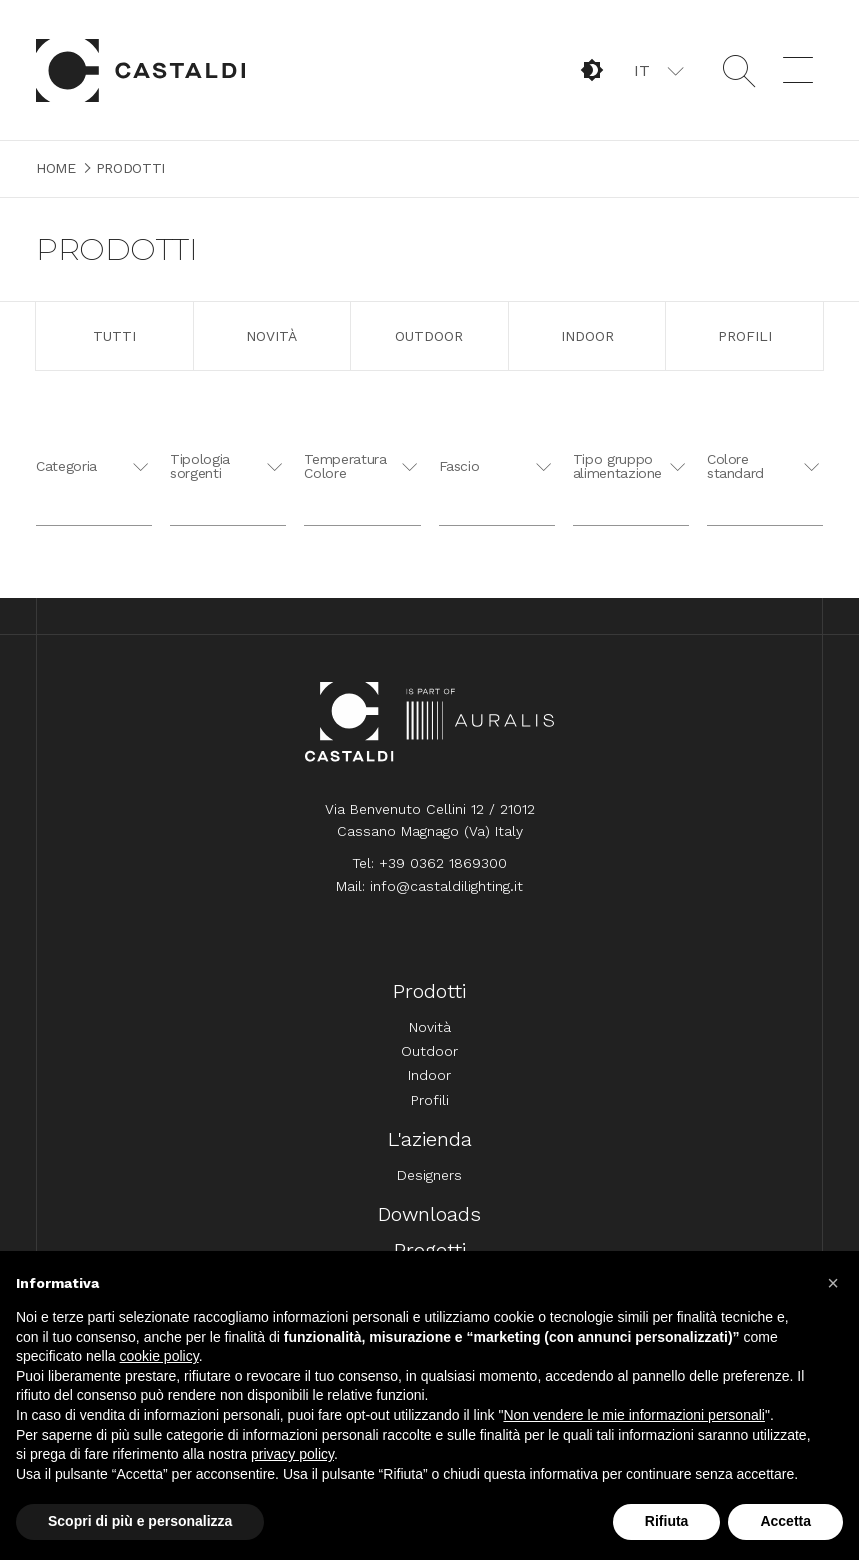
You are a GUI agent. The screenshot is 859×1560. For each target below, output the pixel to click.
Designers (429, 1175)
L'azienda (430, 1139)
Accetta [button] (785, 1521)
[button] (657, 70)
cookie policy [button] (159, 1356)
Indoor (587, 336)
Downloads (429, 1214)
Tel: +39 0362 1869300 (429, 863)
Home (141, 70)
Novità (271, 336)
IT (642, 70)
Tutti (114, 336)
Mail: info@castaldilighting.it (429, 886)
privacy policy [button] (292, 1454)
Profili (745, 336)
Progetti (430, 1250)
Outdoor (429, 336)
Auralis (480, 722)
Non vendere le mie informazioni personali (633, 1415)
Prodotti (429, 991)
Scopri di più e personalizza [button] (140, 1521)
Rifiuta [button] (667, 1521)
